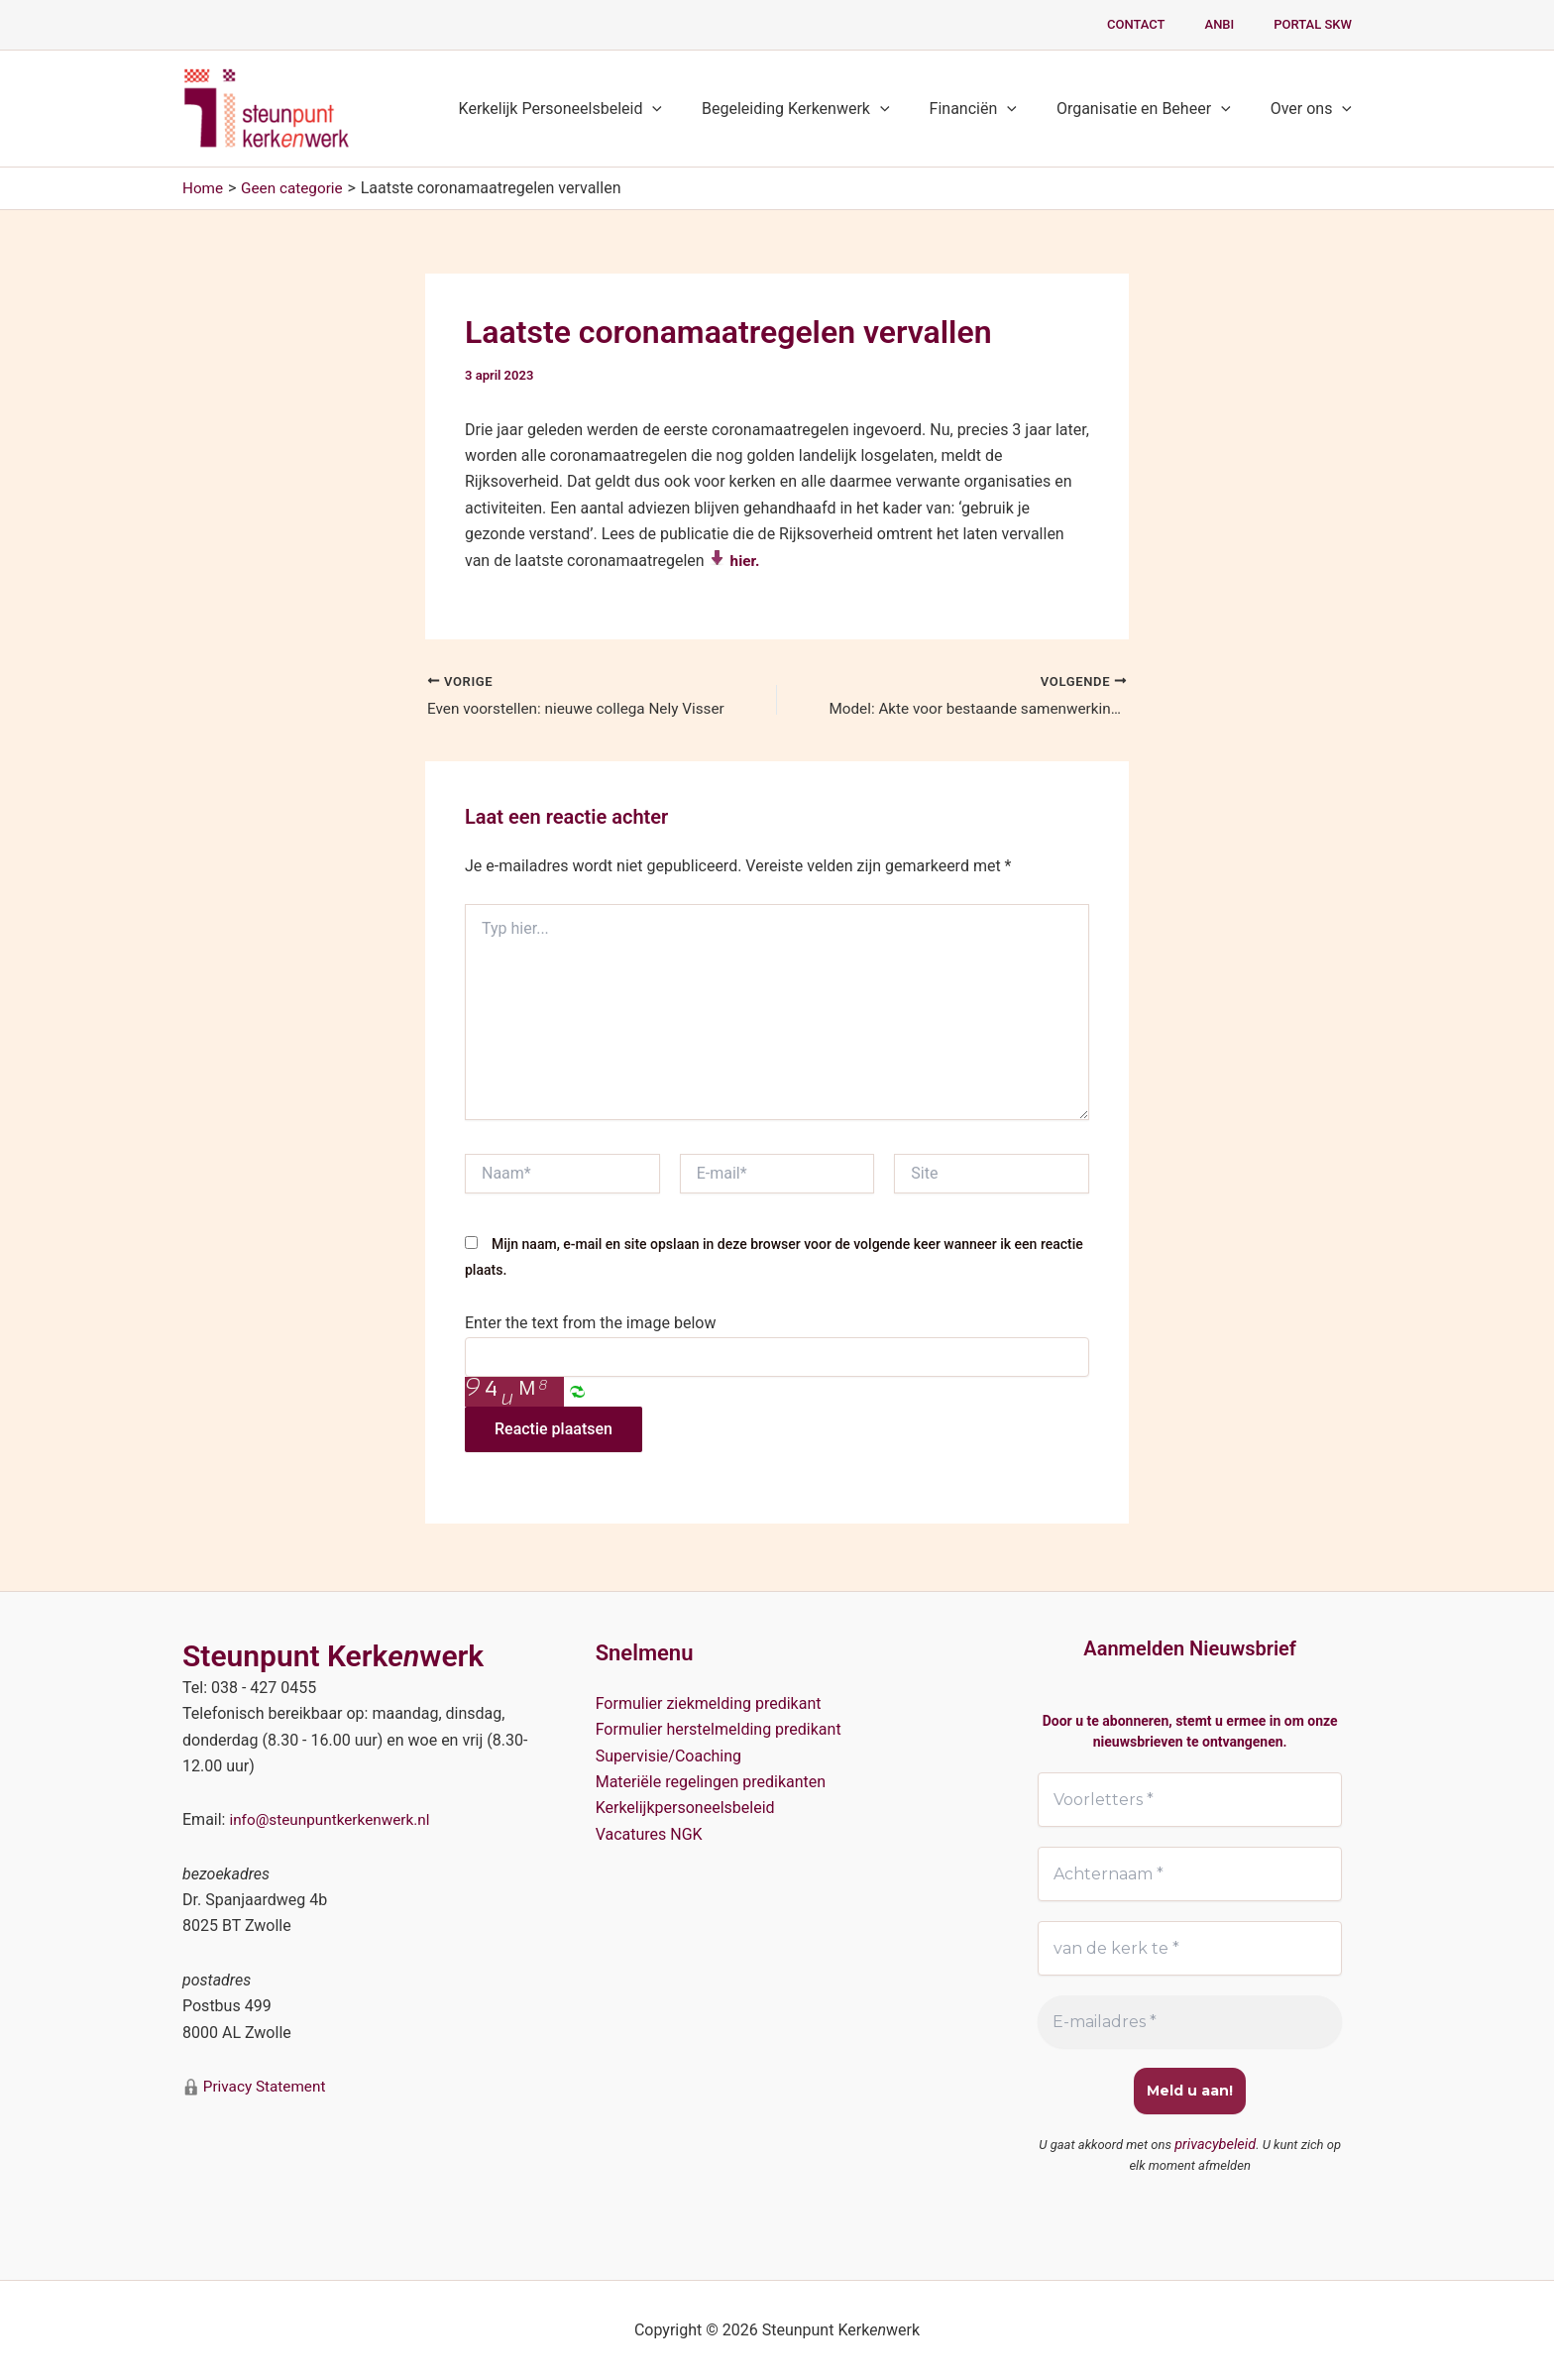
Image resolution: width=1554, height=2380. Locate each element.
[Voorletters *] (1190, 1798)
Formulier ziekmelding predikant (709, 1701)
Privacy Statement (265, 2084)
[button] (688, 109)
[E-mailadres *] (1190, 2023)
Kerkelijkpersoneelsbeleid (685, 1806)
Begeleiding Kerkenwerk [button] (823, 109)
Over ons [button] (1315, 109)
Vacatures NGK (649, 1832)
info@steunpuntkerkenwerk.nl (333, 1818)
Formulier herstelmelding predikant (718, 1727)
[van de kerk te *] (1190, 1949)
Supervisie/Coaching (668, 1754)
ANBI (1241, 24)
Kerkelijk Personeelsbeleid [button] (596, 109)
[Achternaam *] (1190, 1873)
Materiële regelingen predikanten (711, 1779)
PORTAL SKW (1319, 24)
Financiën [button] (993, 109)
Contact (1171, 24)
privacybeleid (1215, 2145)
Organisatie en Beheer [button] (1155, 109)
